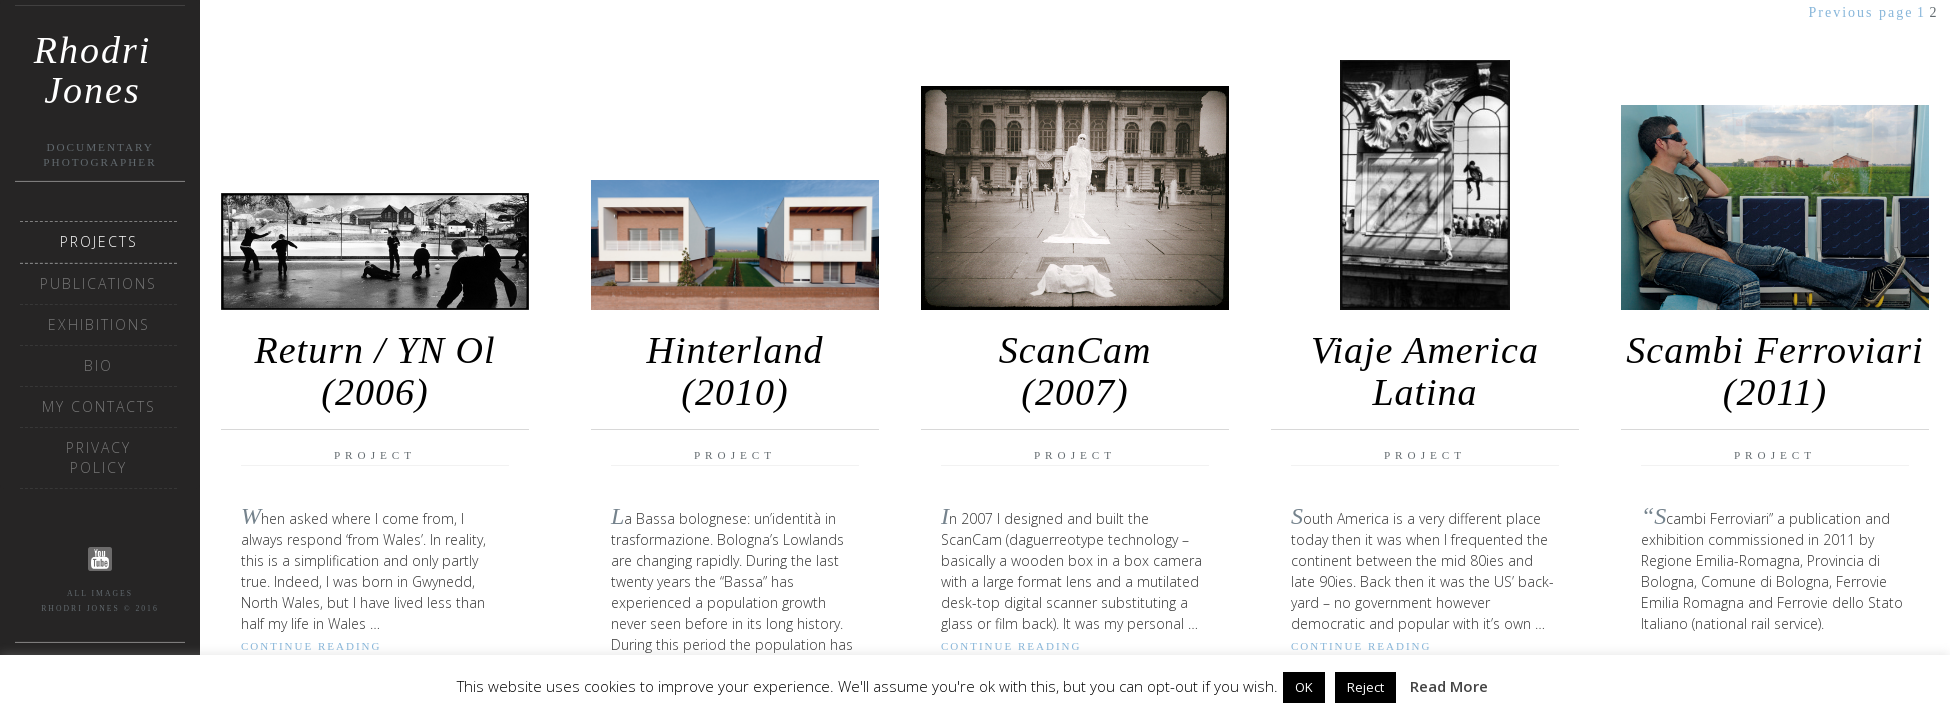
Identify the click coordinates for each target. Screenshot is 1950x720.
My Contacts (99, 406)
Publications (98, 283)
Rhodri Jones (93, 57)
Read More (1449, 686)
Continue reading (311, 646)
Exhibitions (99, 324)
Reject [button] (1365, 687)
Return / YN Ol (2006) (375, 371)
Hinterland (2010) (735, 371)
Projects (99, 241)
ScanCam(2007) (1075, 371)
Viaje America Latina (1425, 371)
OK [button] (1304, 687)
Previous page (1861, 12)
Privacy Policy (98, 457)
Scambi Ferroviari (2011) (1774, 371)
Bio (98, 365)
